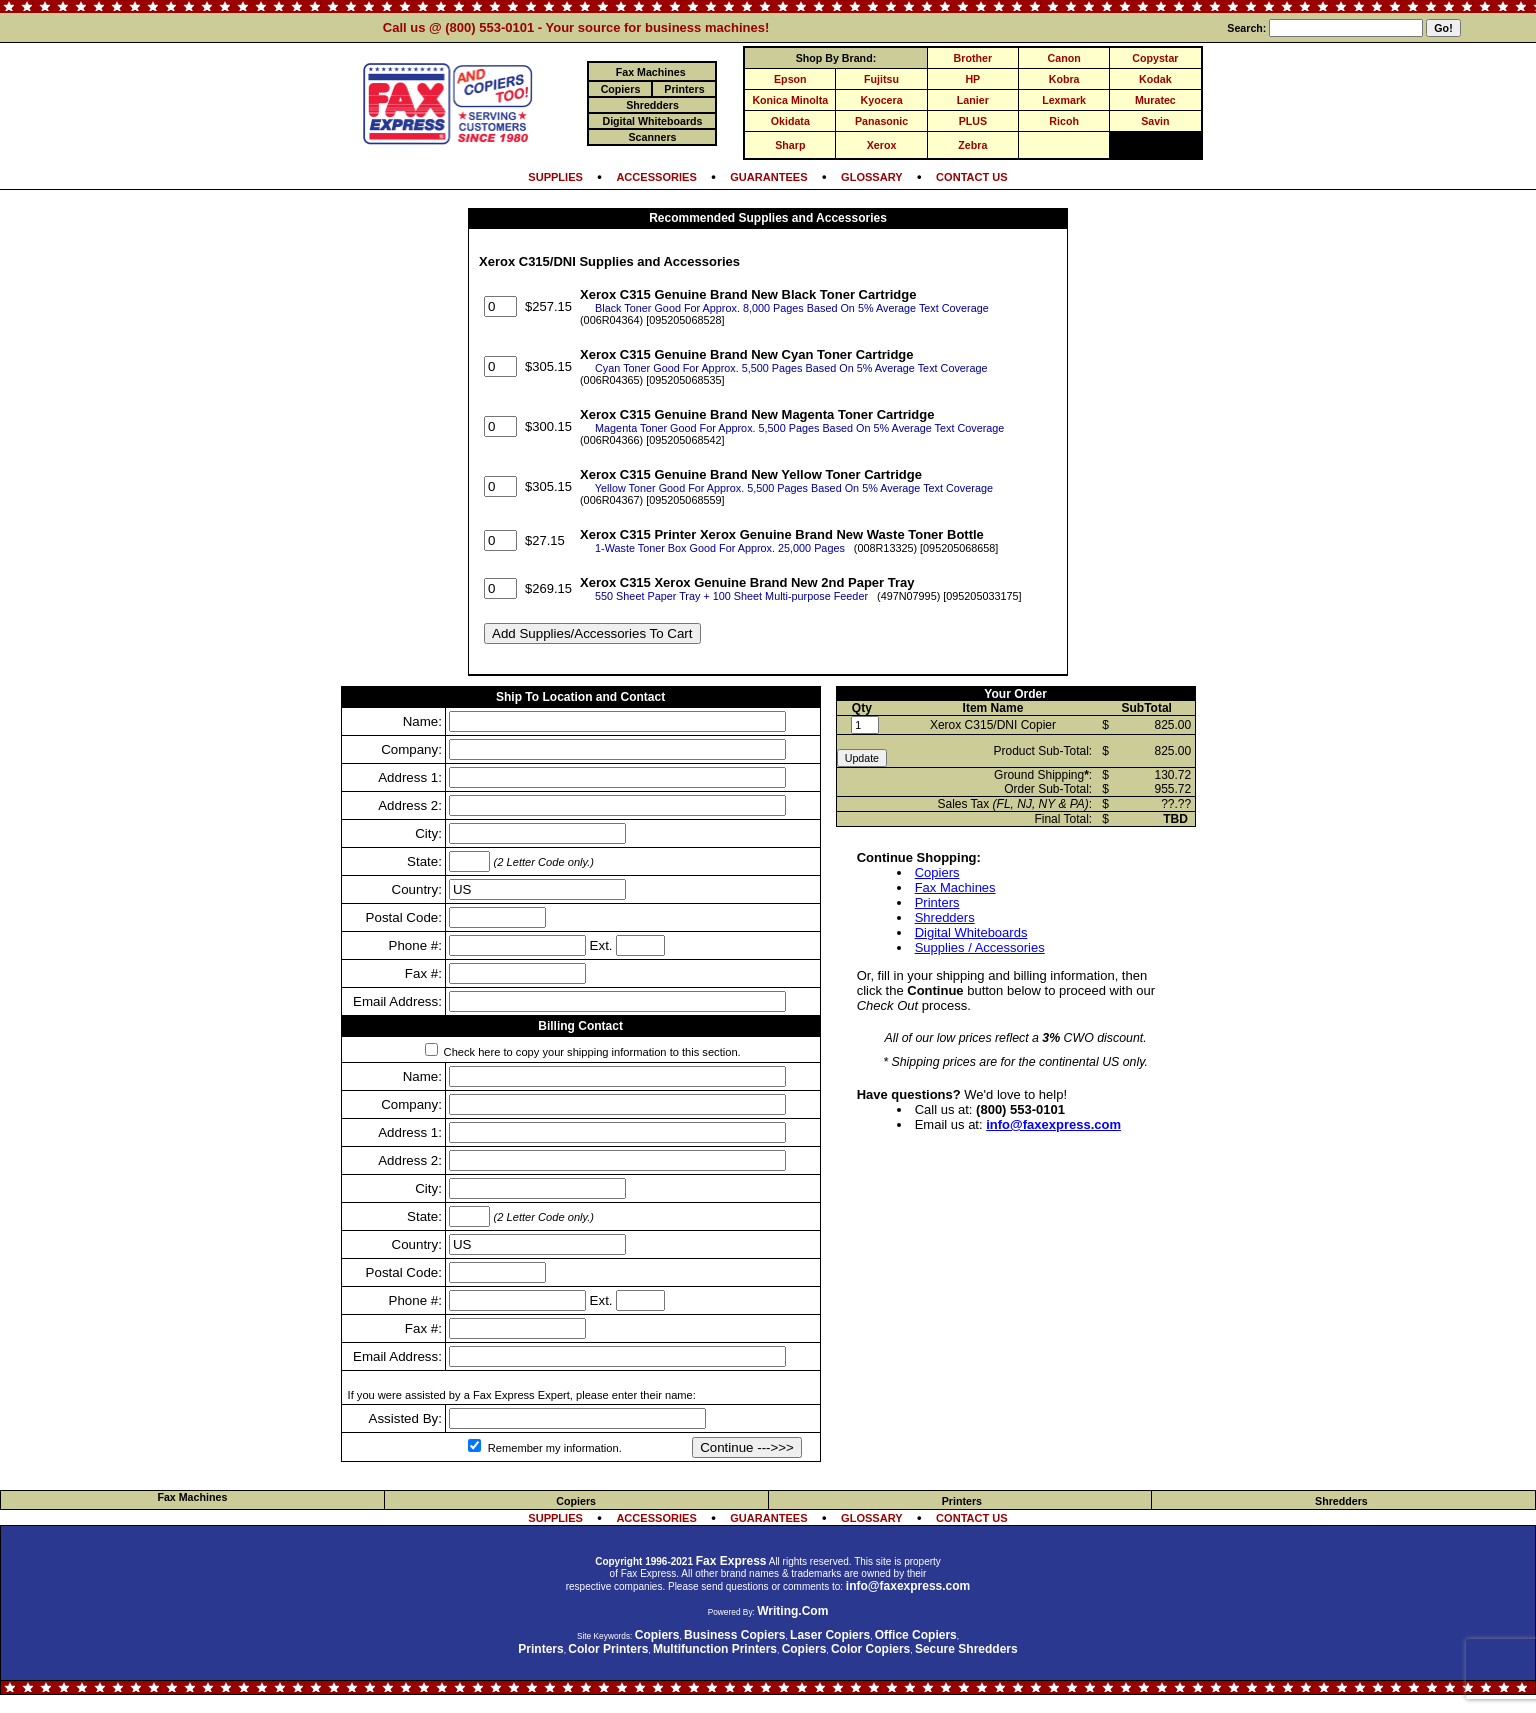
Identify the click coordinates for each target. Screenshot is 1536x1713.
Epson (790, 79)
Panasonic (881, 121)
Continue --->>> (747, 1447)
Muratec (1155, 100)
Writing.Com (792, 1611)
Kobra (1064, 79)
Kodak (1155, 79)
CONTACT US (972, 177)
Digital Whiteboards (971, 932)
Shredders (945, 917)
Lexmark (1064, 100)
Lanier (973, 100)
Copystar (1155, 58)
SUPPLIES (555, 177)
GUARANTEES (768, 177)
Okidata (790, 121)
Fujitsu (881, 79)
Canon (1064, 58)
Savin (1155, 121)
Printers (937, 902)
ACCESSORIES (656, 177)
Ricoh (1064, 121)
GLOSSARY (872, 177)
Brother (973, 58)
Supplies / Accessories (980, 947)
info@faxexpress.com (1053, 1124)
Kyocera (882, 100)
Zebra (972, 145)
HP (972, 79)
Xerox (882, 145)
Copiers (937, 872)
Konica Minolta (790, 100)
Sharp (790, 145)
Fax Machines (955, 887)
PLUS (973, 121)
